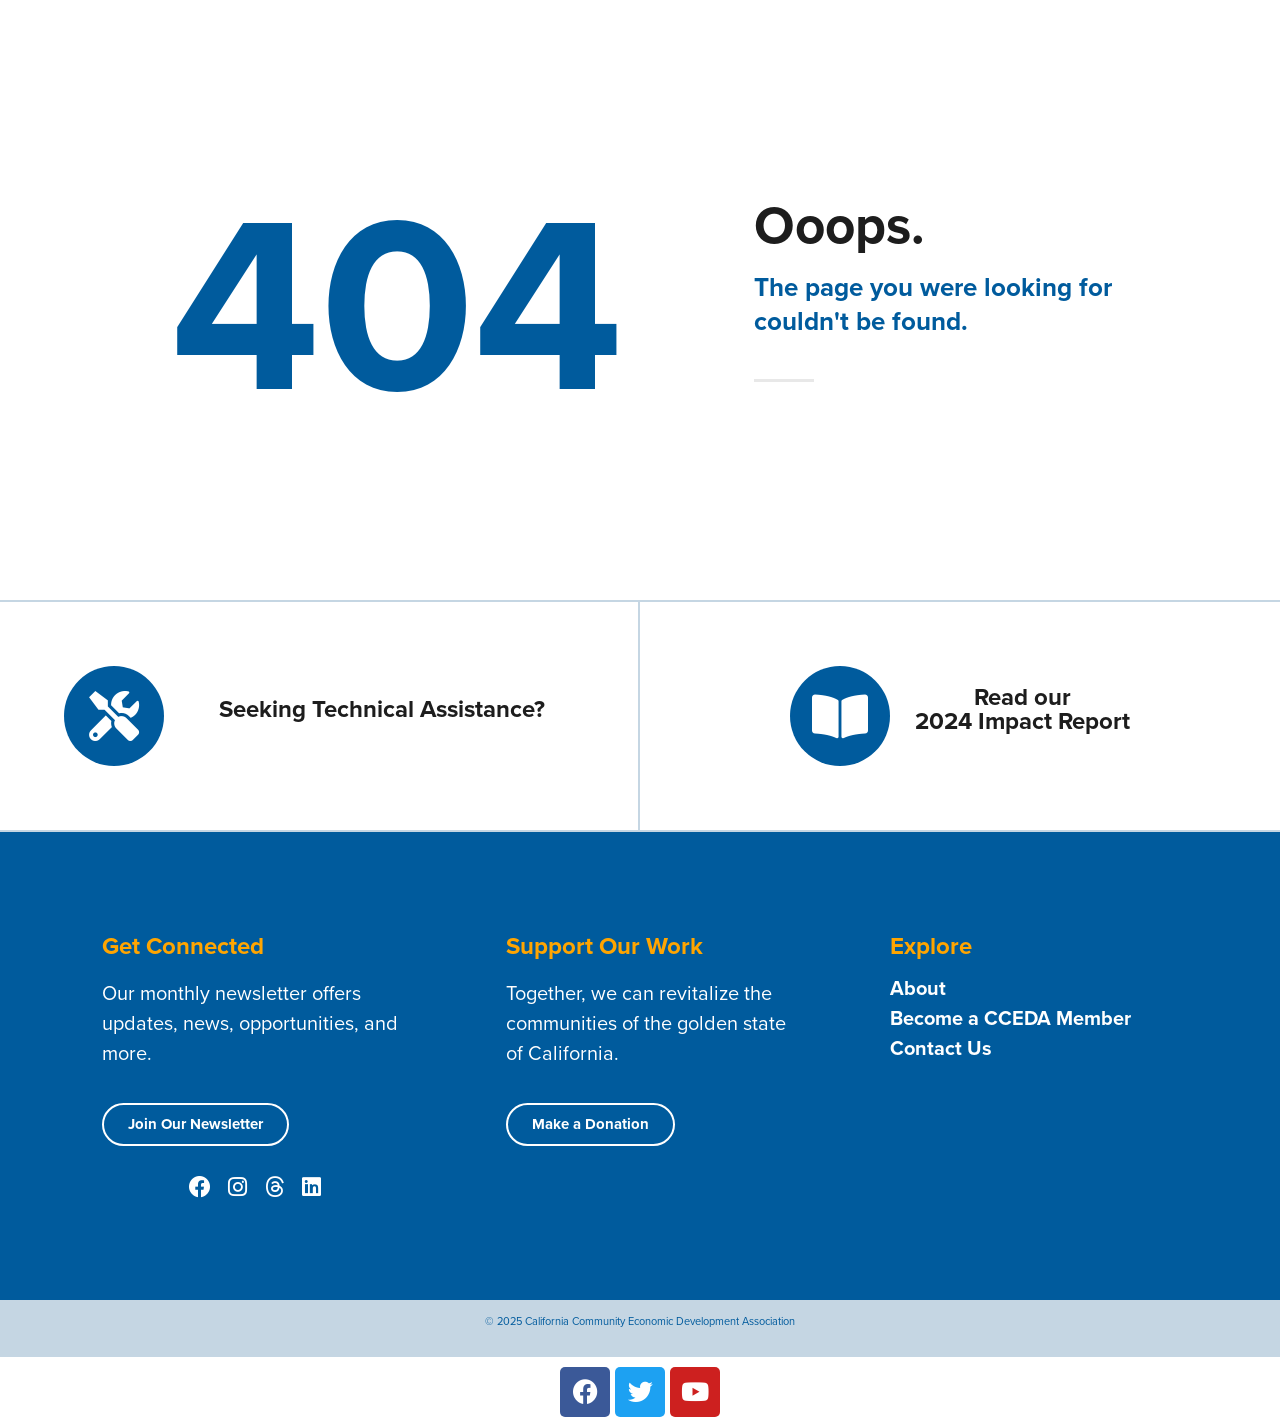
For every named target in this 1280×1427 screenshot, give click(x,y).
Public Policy (1069, 71)
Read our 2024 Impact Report (1022, 708)
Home (611, 40)
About (686, 41)
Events (771, 70)
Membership (793, 41)
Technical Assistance (948, 41)
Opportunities (945, 70)
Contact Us (1088, 40)
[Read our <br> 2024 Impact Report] (840, 716)
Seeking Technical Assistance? (382, 708)
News (846, 71)
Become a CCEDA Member (1010, 1018)
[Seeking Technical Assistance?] (114, 716)
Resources (1194, 41)
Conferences (1198, 71)
